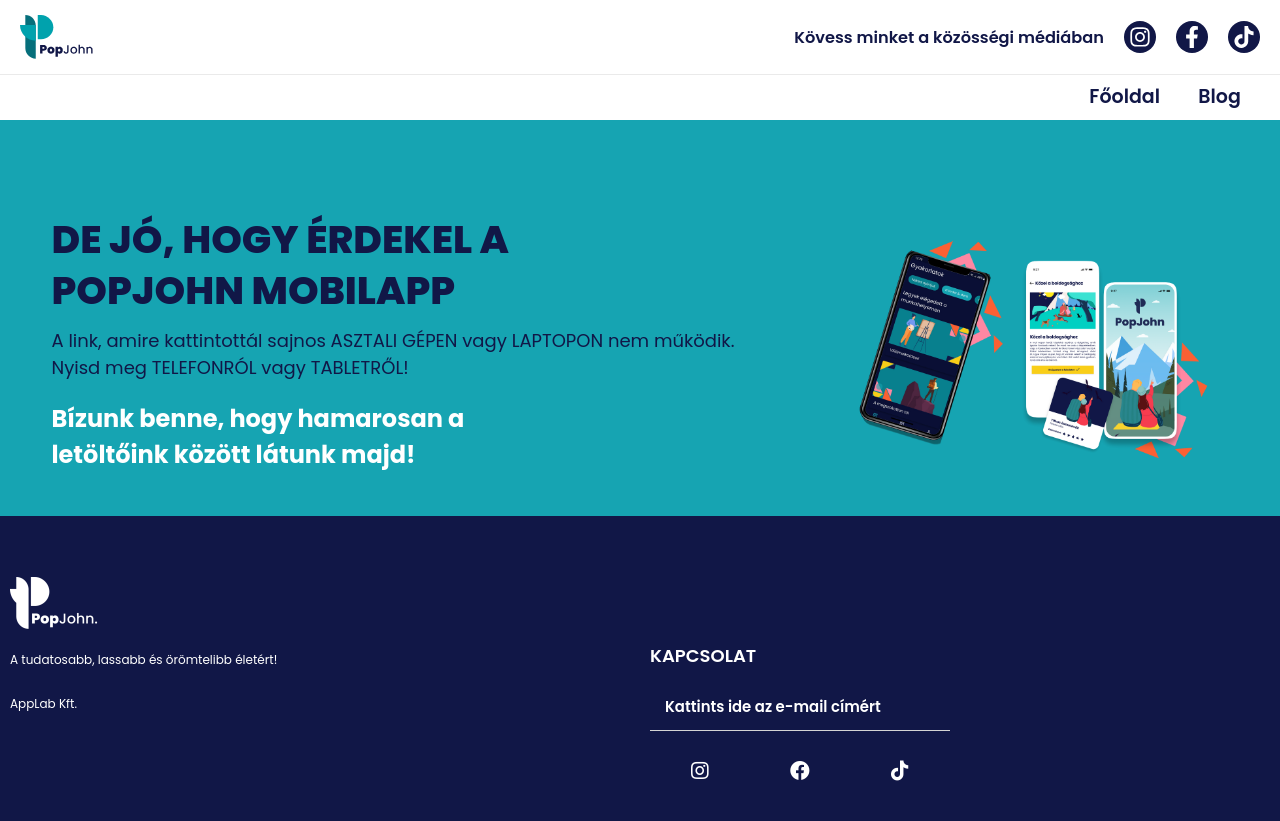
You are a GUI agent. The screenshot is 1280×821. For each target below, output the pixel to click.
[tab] (800, 708)
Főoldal (1137, 93)
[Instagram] (1140, 37)
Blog (1223, 93)
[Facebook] (1192, 37)
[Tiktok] (1244, 37)
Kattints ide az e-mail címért (774, 707)
